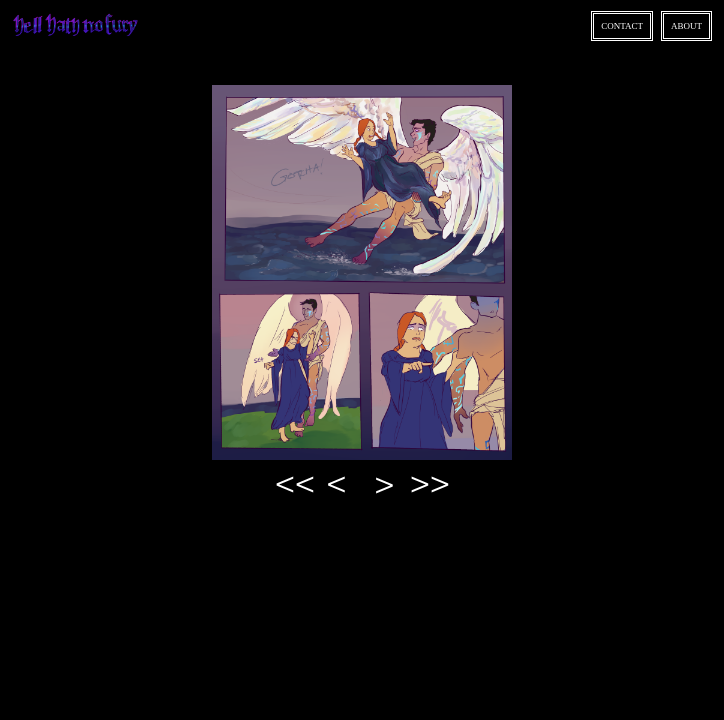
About (686, 26)
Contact (622, 26)
